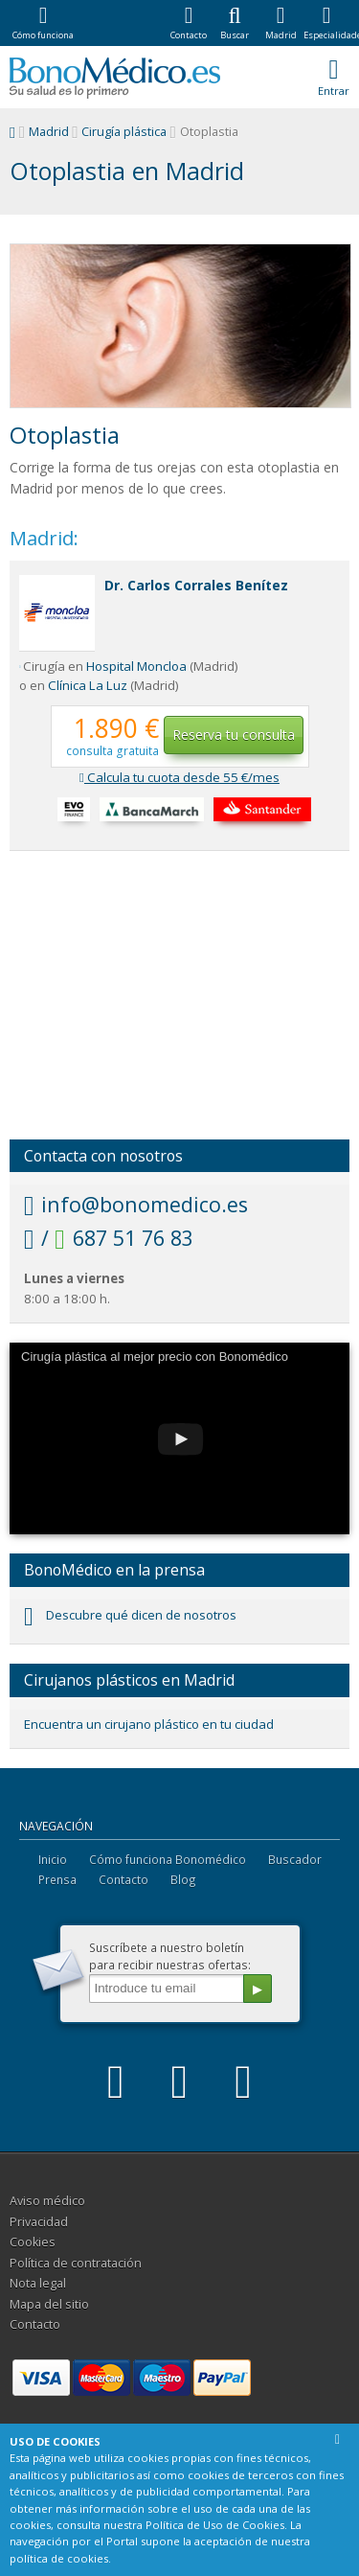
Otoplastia (65, 435)
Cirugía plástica (124, 132)
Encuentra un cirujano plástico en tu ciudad (149, 1724)
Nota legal (38, 2283)
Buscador (295, 1859)
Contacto (123, 1879)
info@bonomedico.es (136, 1204)
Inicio (52, 1859)
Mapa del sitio (49, 2304)
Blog (183, 1879)
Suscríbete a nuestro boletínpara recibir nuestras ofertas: (170, 1956)
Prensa (57, 1879)
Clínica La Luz (87, 685)
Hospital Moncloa (136, 666)
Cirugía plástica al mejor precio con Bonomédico (154, 1356)
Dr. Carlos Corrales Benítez (196, 585)
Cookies (33, 2242)
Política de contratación (76, 2263)
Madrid (49, 132)
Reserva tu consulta (233, 734)
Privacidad (39, 2222)
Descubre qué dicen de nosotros (130, 1614)
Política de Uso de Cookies (215, 2525)
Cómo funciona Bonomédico (167, 1859)
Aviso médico (47, 2201)
